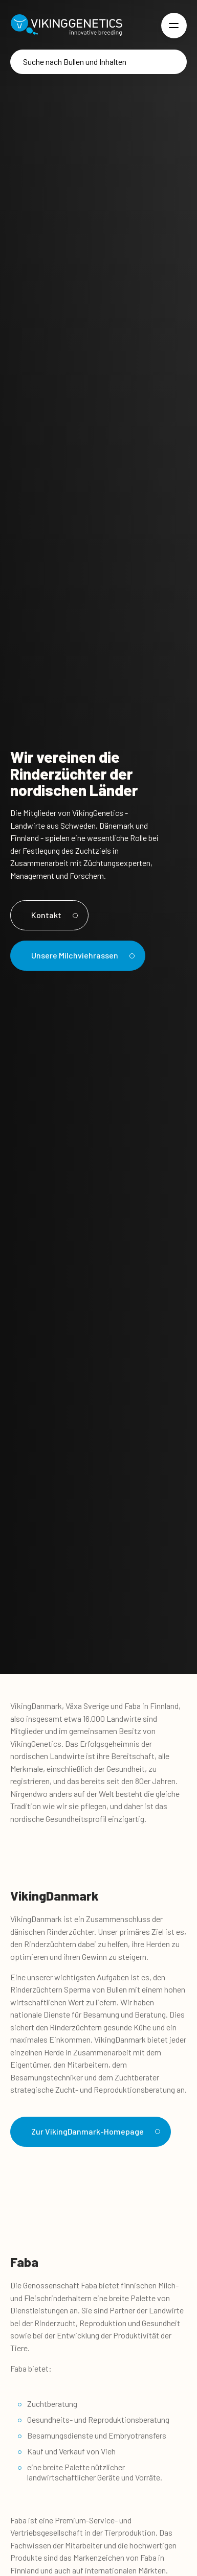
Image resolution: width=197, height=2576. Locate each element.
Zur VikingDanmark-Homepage (94, 2131)
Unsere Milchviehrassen (81, 955)
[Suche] (98, 62)
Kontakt (53, 915)
